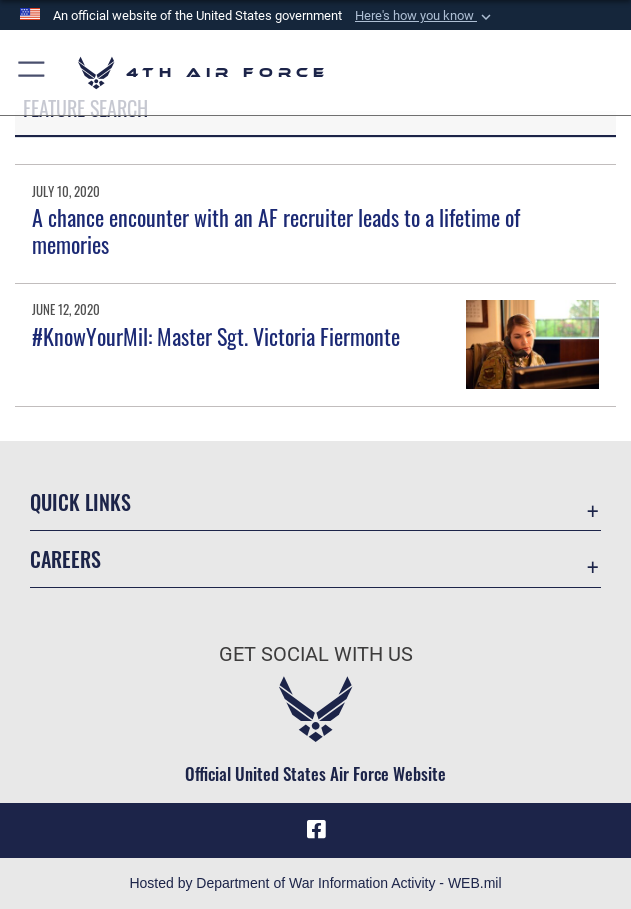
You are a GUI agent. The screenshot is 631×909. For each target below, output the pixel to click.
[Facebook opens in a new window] (316, 830)
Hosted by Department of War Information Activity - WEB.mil (315, 883)
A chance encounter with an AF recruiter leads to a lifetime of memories (276, 230)
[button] (425, 16)
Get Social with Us (316, 654)
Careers (65, 559)
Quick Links (80, 502)
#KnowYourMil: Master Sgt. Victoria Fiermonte (216, 336)
